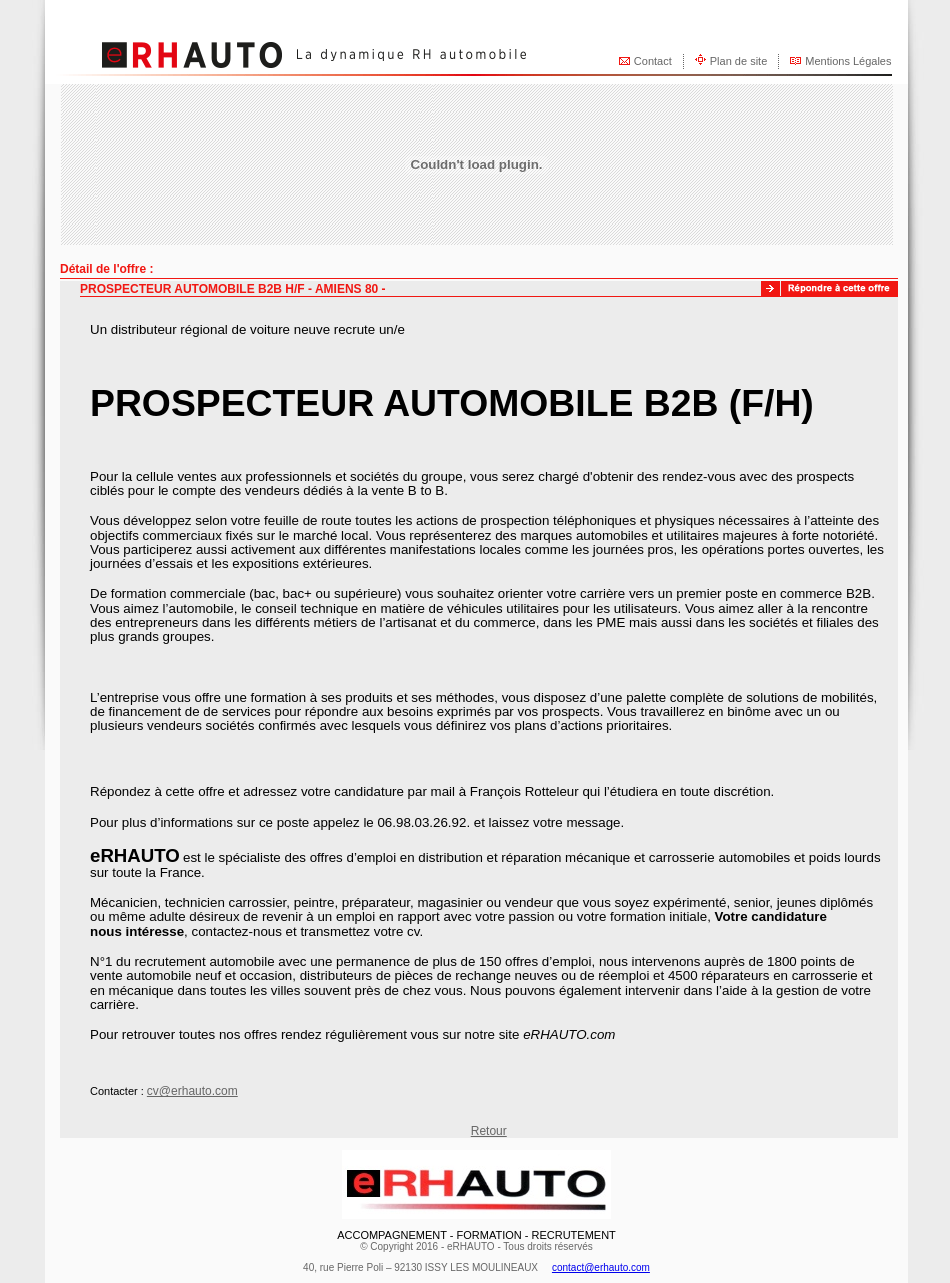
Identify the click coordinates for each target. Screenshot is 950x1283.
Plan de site (738, 61)
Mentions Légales (848, 61)
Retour (489, 1131)
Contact (653, 61)
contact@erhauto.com (601, 1267)
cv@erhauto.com (192, 1091)
